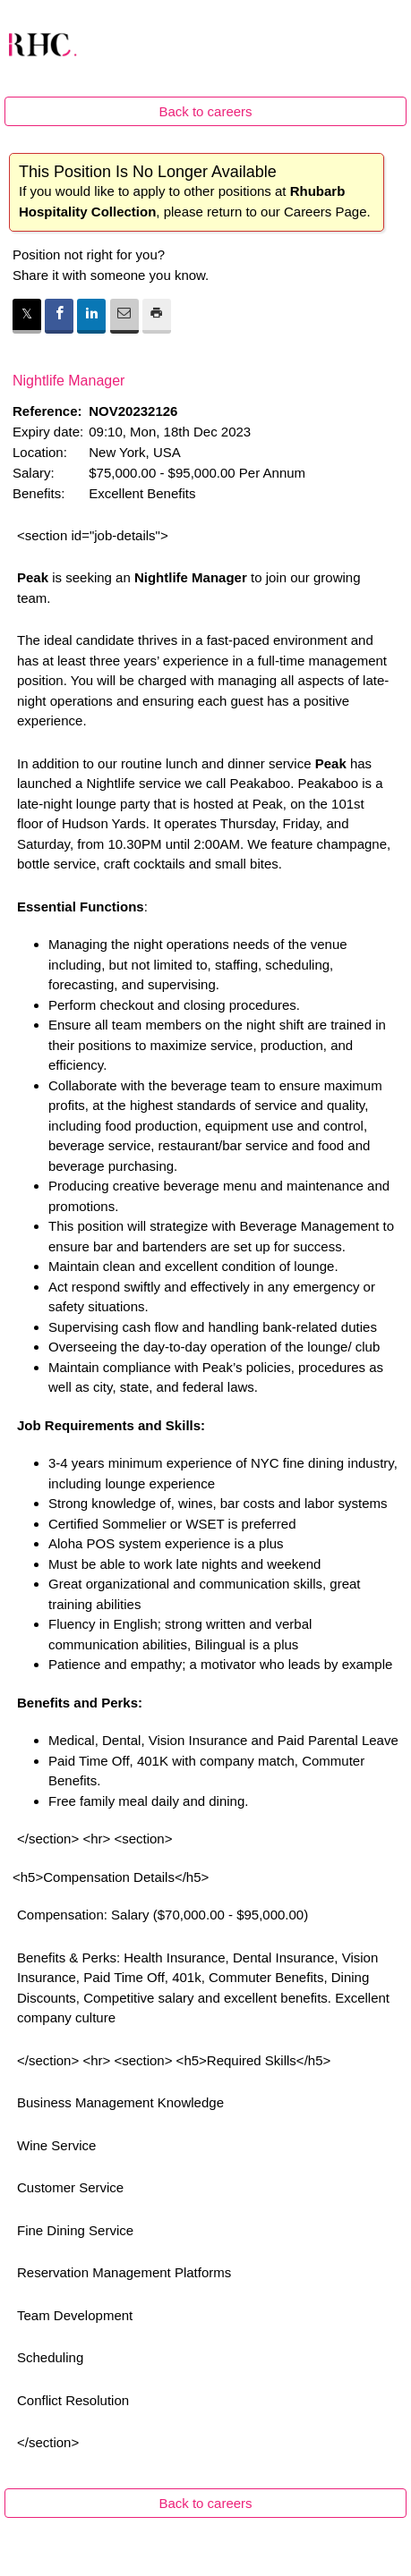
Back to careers (205, 111)
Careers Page (325, 211)
